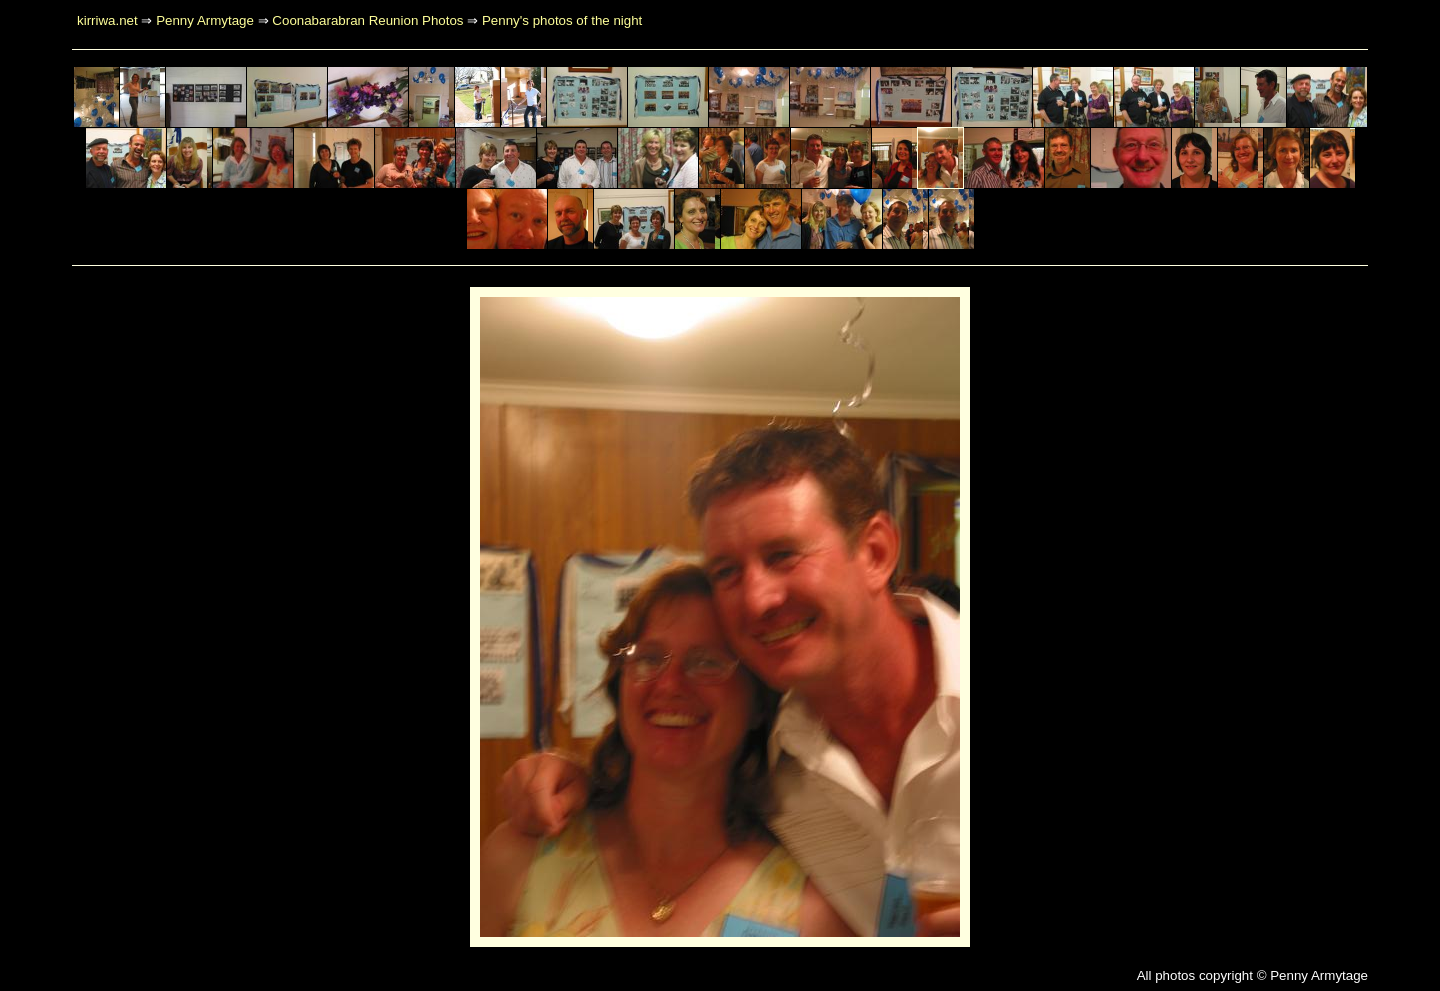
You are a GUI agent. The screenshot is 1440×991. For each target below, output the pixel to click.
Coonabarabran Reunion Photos (367, 20)
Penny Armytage (205, 20)
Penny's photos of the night (562, 20)
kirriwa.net (107, 20)
